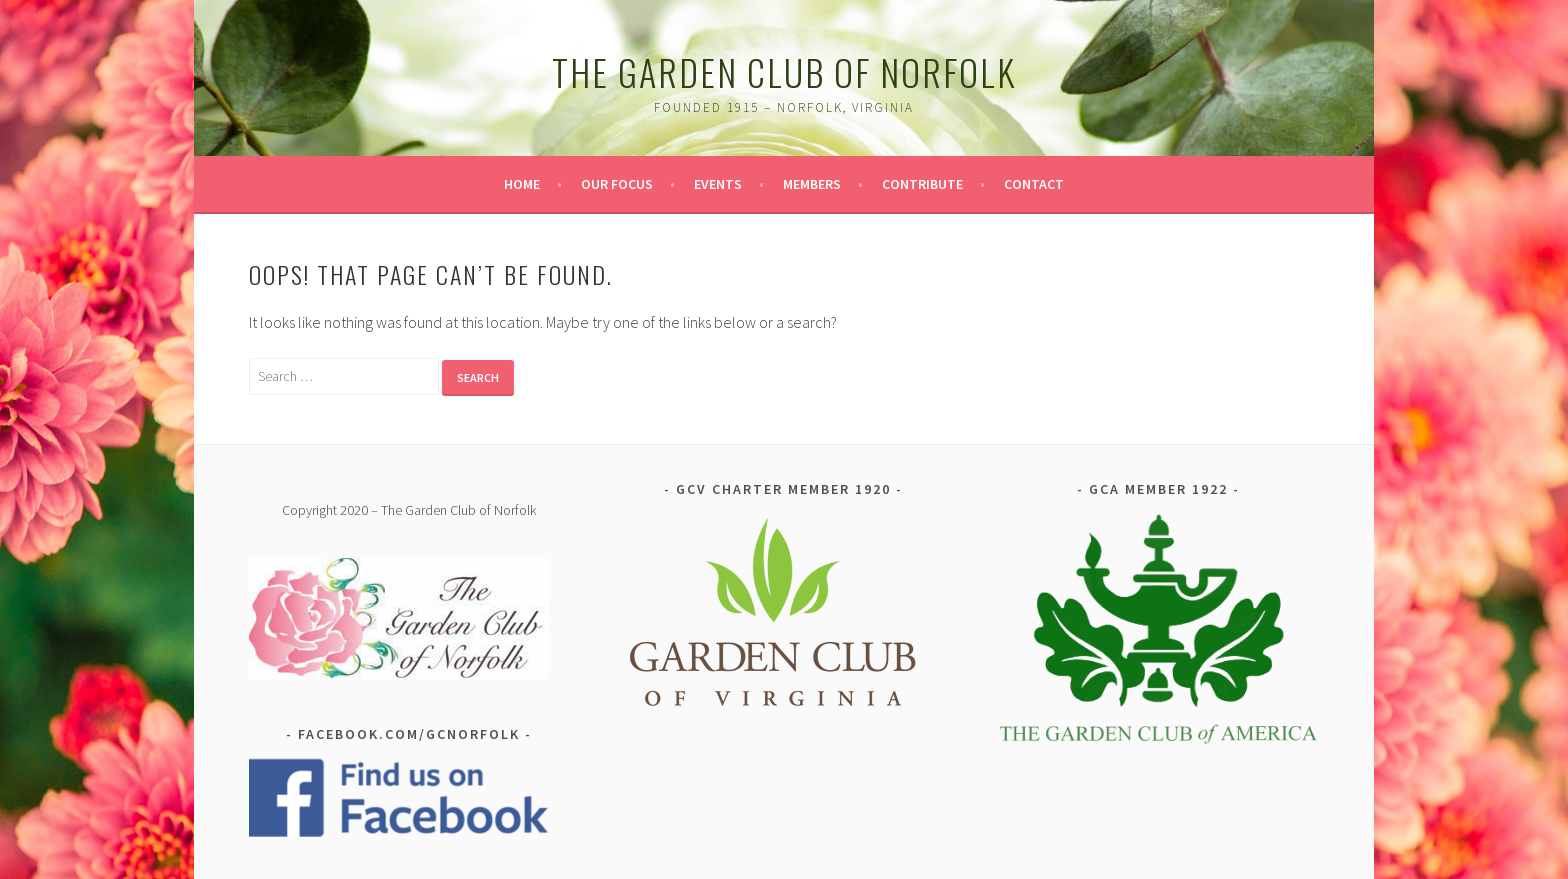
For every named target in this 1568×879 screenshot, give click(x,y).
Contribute (922, 184)
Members (812, 184)
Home (522, 184)
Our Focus (617, 184)
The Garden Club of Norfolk (784, 71)
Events (718, 184)
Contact (1034, 184)
